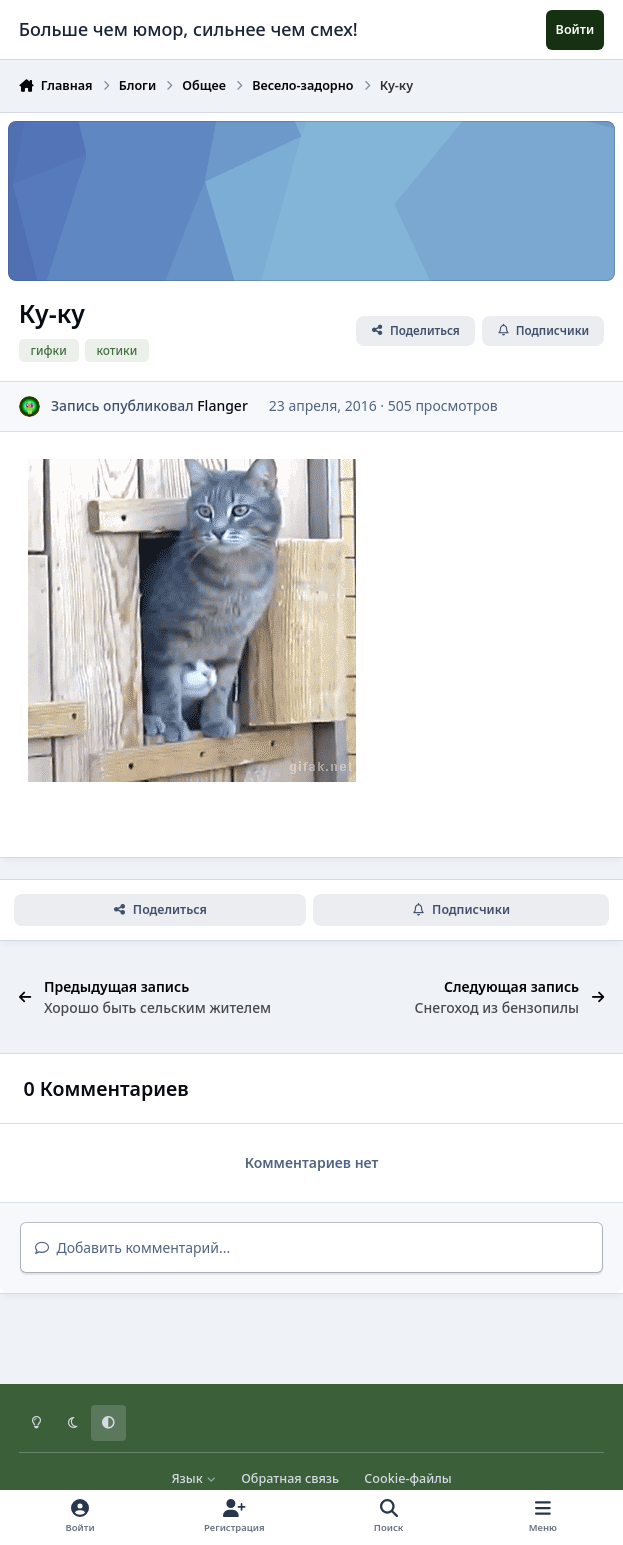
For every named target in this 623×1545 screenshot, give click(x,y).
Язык (193, 1478)
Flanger (222, 405)
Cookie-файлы (407, 1478)
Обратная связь (290, 1478)
